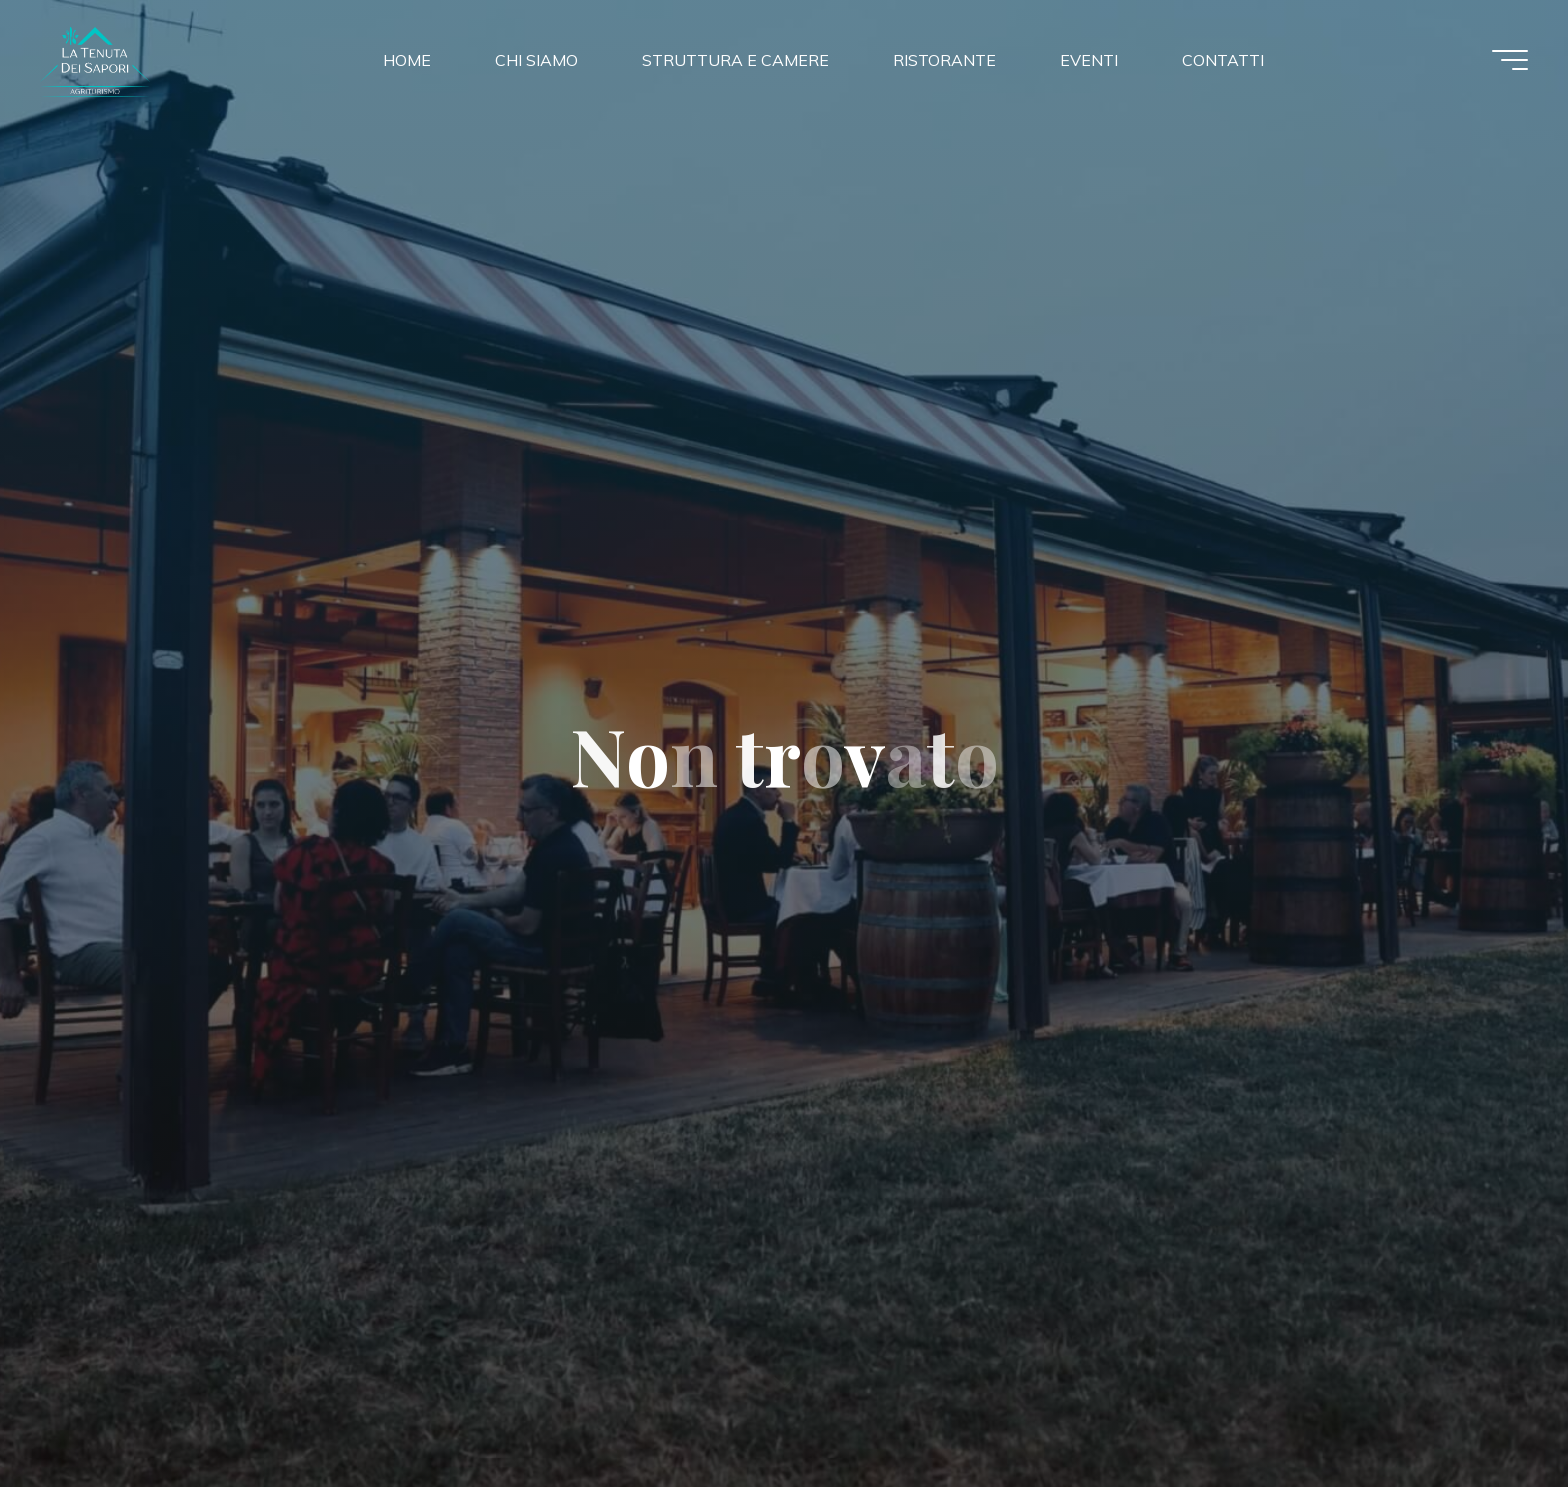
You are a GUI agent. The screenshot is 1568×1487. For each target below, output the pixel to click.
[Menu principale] (1510, 60)
